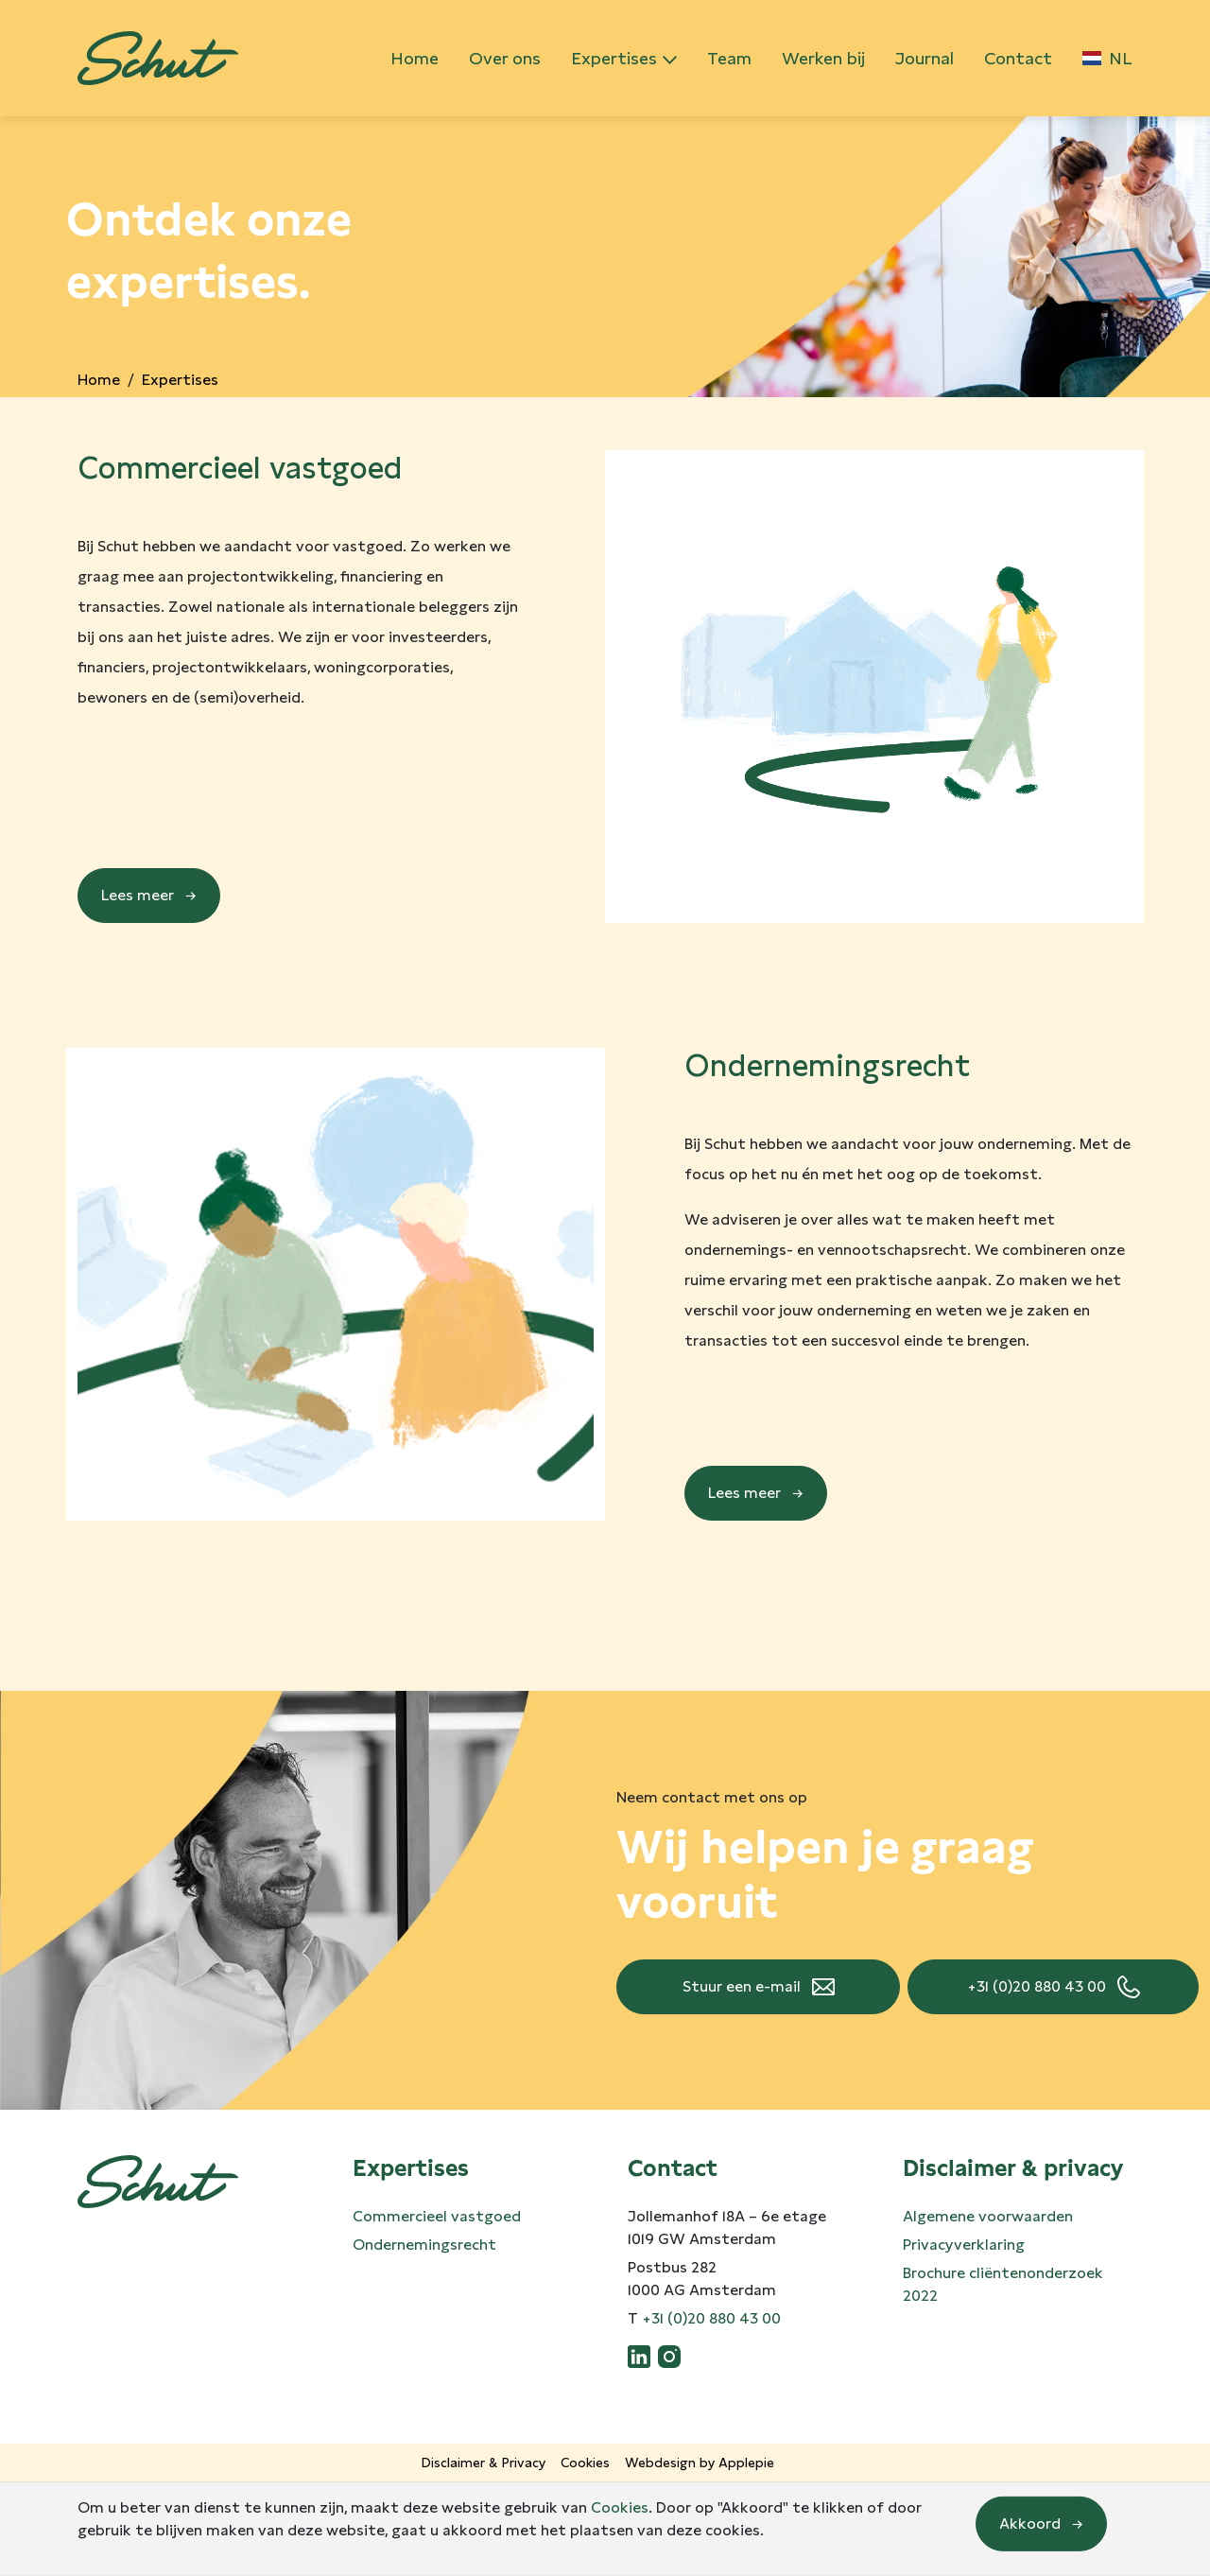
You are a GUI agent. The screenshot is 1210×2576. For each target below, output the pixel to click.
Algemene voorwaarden (988, 2216)
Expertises (614, 58)
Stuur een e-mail (742, 1986)
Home (414, 58)
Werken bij (823, 58)
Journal (924, 58)
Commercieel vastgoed (437, 2216)
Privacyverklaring (964, 2245)
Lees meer (137, 895)
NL (1107, 58)
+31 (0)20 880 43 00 (1036, 1986)
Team (729, 58)
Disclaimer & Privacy (483, 2462)
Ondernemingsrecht (424, 2245)
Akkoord (1030, 2523)
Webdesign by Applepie (699, 2462)
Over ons (505, 58)
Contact (1018, 58)
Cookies (585, 2462)
